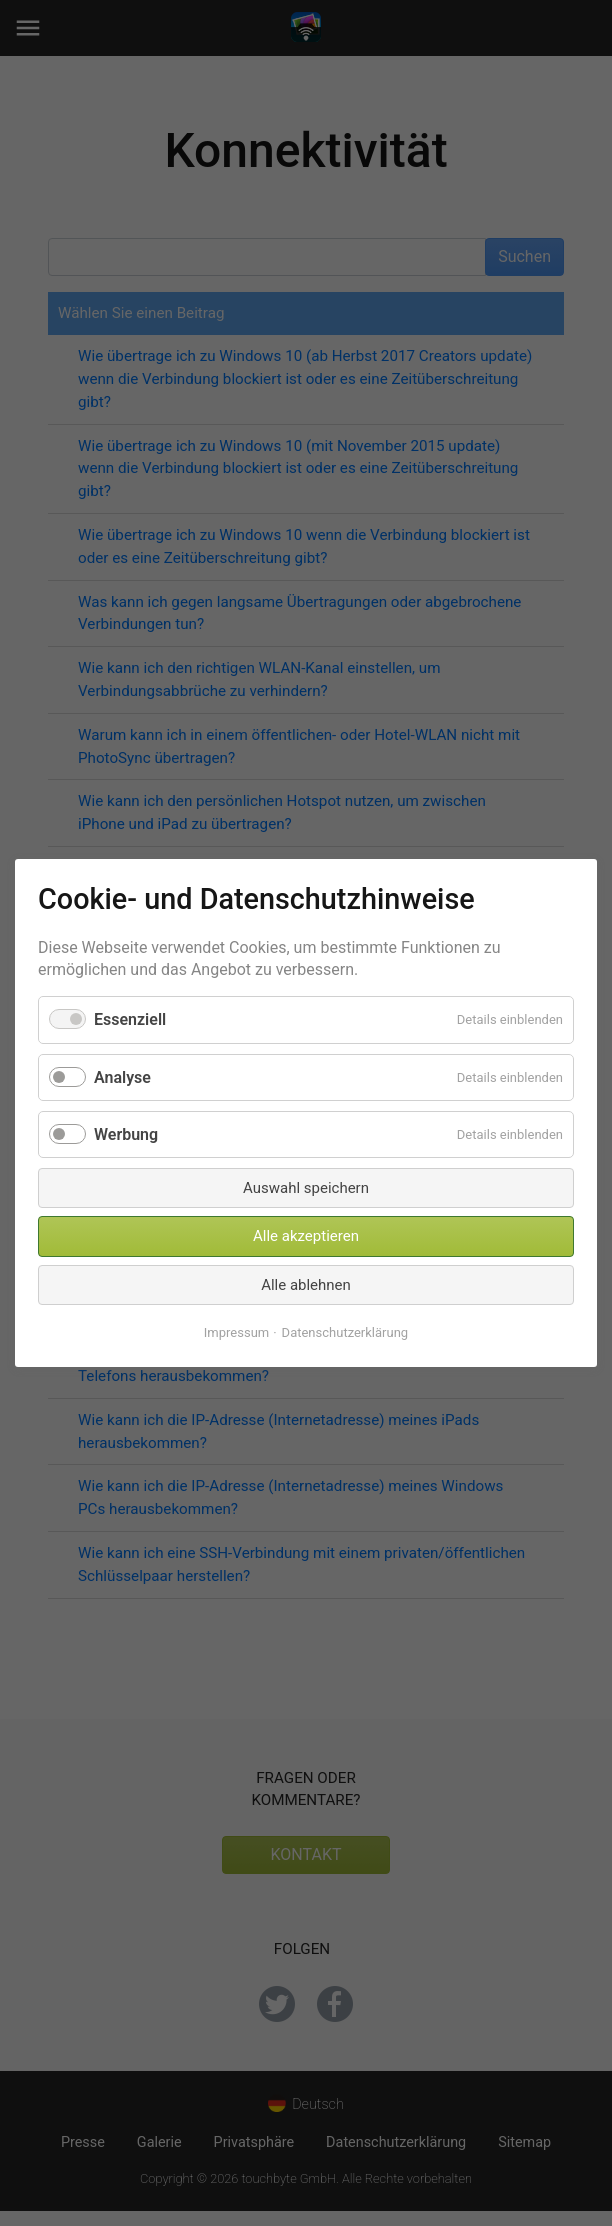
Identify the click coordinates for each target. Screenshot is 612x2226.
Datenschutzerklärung (345, 1332)
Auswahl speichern (306, 1188)
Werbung (126, 1134)
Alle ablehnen (306, 1285)
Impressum (236, 1332)
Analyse (122, 1076)
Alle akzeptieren (306, 1236)
